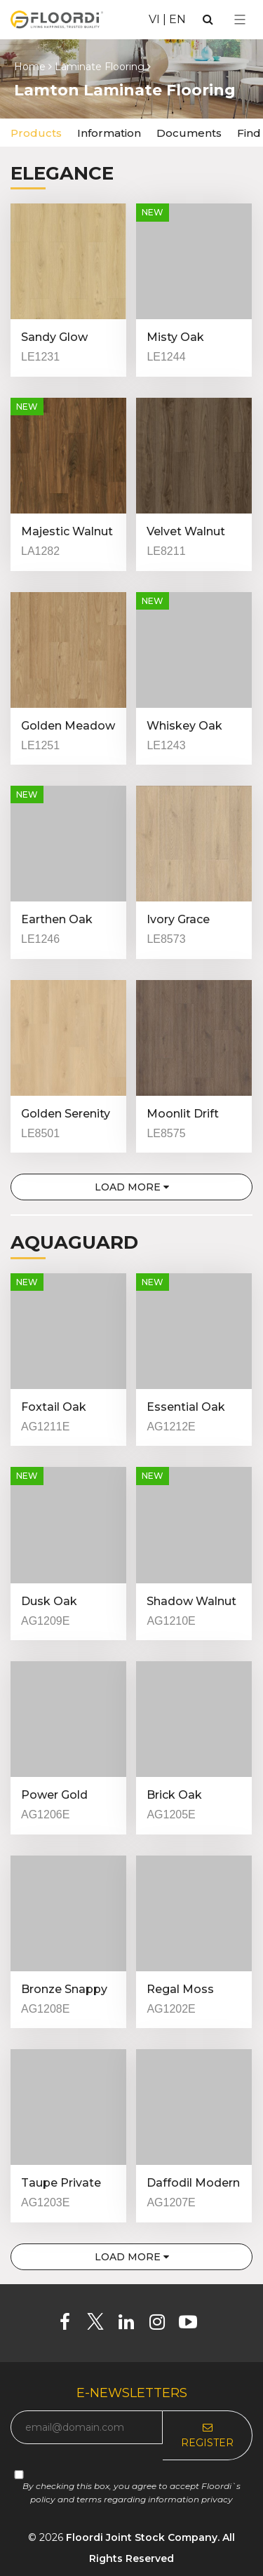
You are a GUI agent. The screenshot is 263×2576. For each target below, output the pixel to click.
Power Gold (54, 1795)
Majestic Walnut (67, 531)
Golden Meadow (68, 725)
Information (109, 133)
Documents (189, 133)
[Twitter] (100, 2324)
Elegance (62, 173)
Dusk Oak (49, 1601)
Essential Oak (186, 1407)
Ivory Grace (178, 919)
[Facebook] (69, 2324)
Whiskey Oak (184, 725)
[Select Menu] (239, 19)
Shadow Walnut (191, 1601)
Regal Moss (180, 1989)
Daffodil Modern (193, 2182)
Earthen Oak (57, 919)
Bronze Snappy (64, 1989)
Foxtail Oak (53, 1407)
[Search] (208, 19)
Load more (132, 1187)
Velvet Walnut (186, 531)
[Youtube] (193, 2324)
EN (177, 19)
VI (154, 19)
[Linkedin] (131, 2324)
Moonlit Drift (183, 1113)
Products (36, 133)
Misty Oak (175, 337)
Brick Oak (174, 1795)
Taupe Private (61, 2182)
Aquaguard (74, 1242)
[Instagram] (162, 2324)
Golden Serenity (65, 1113)
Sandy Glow (54, 337)
